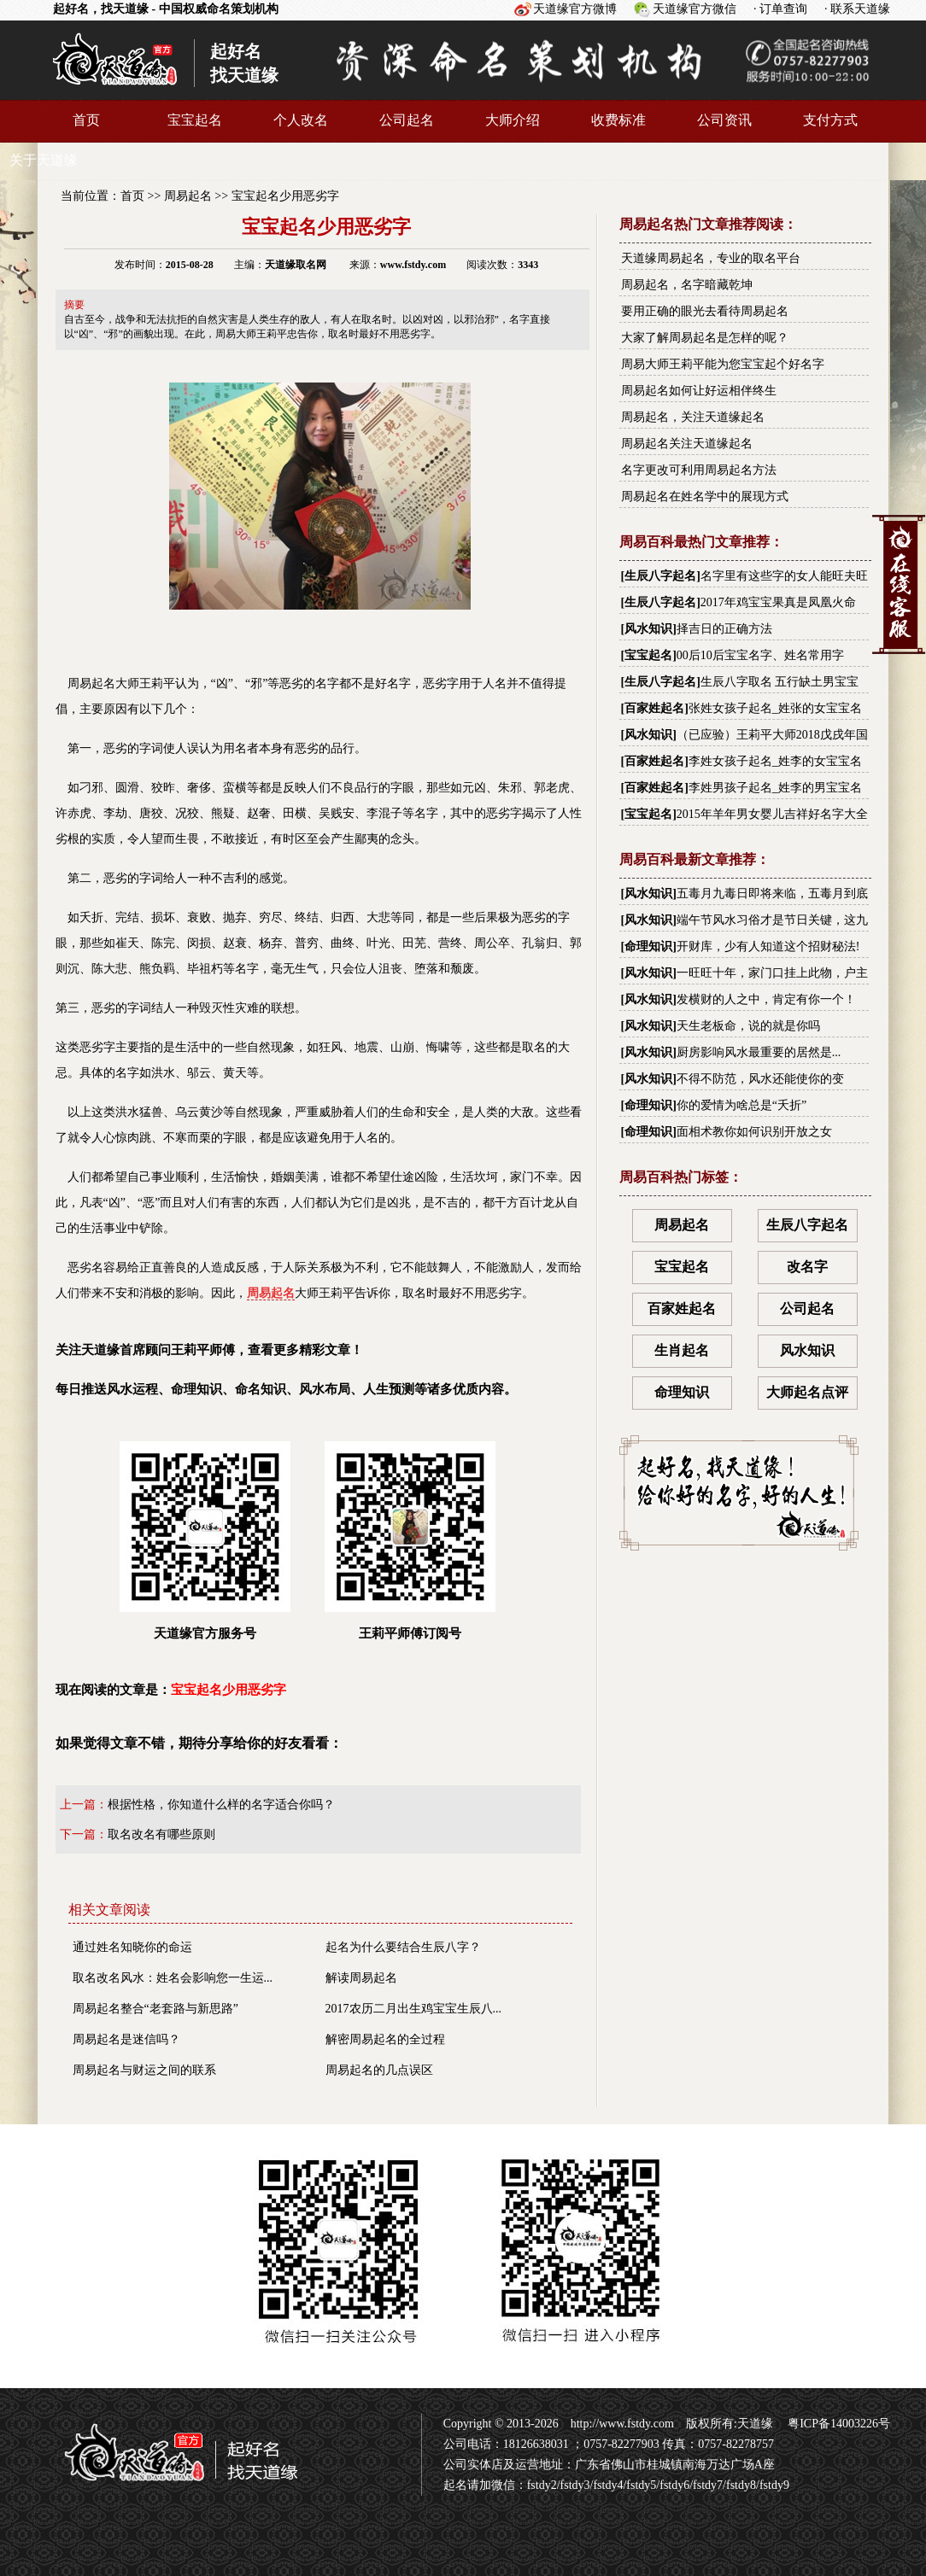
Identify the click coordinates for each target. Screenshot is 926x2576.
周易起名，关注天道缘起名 (693, 417)
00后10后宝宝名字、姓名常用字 (760, 655)
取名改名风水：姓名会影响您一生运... (173, 1977)
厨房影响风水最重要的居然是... (759, 1052)
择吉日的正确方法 (724, 628)
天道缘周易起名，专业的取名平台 (710, 258)
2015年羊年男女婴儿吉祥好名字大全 (772, 814)
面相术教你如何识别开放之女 (754, 1131)
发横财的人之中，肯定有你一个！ (766, 999)
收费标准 (618, 120)
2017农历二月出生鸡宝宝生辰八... (413, 2008)
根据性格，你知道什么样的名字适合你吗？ (221, 1804)
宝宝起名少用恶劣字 (285, 196)
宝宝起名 (194, 120)
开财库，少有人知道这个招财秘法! (768, 946)
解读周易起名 (361, 1977)
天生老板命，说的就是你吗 (748, 1025)
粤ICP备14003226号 (837, 2423)
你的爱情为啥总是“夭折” (741, 1105)
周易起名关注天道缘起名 (687, 443)
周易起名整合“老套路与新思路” (155, 2008)
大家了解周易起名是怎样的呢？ (704, 337)
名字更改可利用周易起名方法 (699, 470)
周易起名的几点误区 (379, 2070)
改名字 (807, 1266)
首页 (86, 120)
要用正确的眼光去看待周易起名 (704, 311)
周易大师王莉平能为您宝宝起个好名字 (722, 364)
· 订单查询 (780, 9)
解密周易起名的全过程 (385, 2039)
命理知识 (648, 946)
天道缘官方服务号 (205, 1540)
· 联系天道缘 (857, 9)
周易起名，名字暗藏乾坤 (687, 284)
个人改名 (300, 120)
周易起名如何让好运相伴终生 (699, 390)
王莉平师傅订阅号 (410, 1540)
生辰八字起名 (660, 576)
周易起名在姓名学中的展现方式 (704, 496)
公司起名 (406, 120)
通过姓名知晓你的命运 (132, 1947)
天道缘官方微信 (694, 9)
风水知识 (648, 628)
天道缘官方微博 (575, 9)
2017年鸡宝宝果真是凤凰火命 (778, 602)
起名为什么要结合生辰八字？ (403, 1947)
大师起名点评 (807, 1392)
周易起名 (188, 196)
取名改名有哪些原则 (161, 1834)
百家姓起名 (654, 708)
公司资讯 (724, 120)
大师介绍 (512, 120)
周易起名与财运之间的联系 (144, 2070)
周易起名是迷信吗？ (126, 2039)
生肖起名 (681, 1350)
